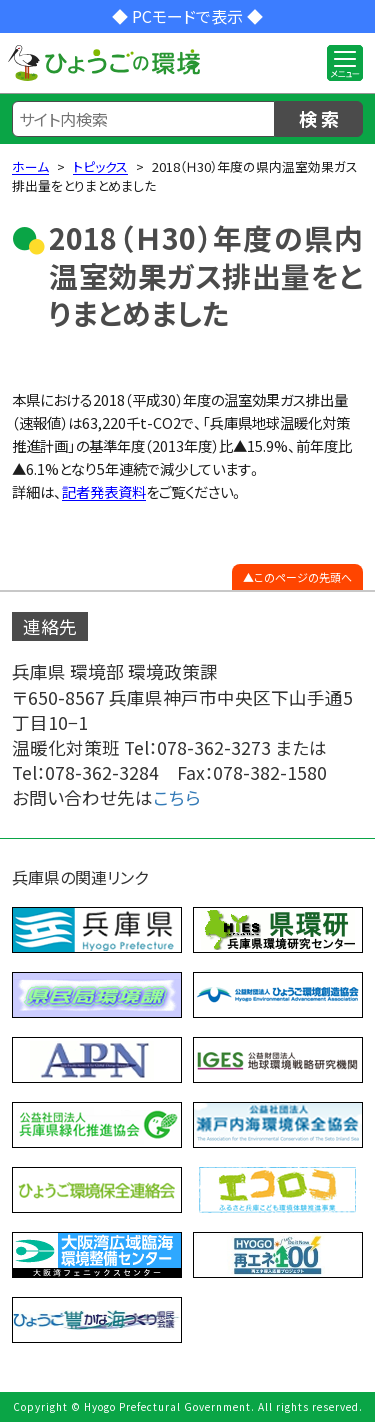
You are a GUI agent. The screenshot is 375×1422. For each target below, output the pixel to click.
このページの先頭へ (303, 577)
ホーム (30, 166)
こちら (177, 797)
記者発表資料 (104, 491)
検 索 (319, 118)
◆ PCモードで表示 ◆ (187, 16)
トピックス (100, 166)
